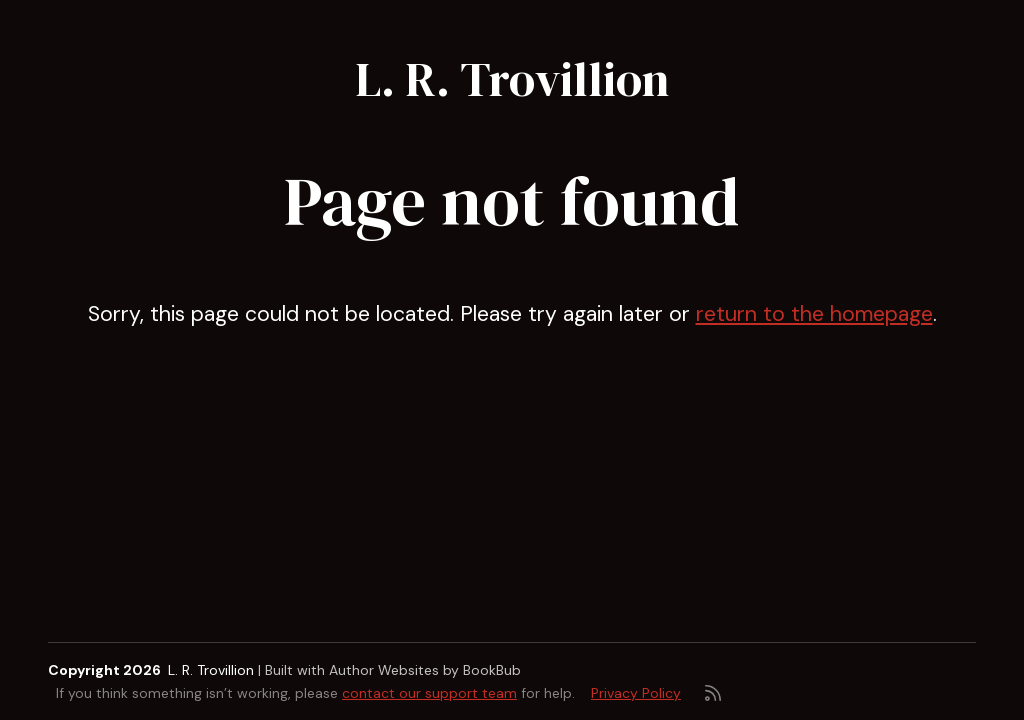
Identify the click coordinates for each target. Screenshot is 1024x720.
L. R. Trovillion (512, 79)
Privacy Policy (636, 693)
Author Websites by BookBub (425, 670)
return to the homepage (814, 314)
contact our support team (429, 693)
